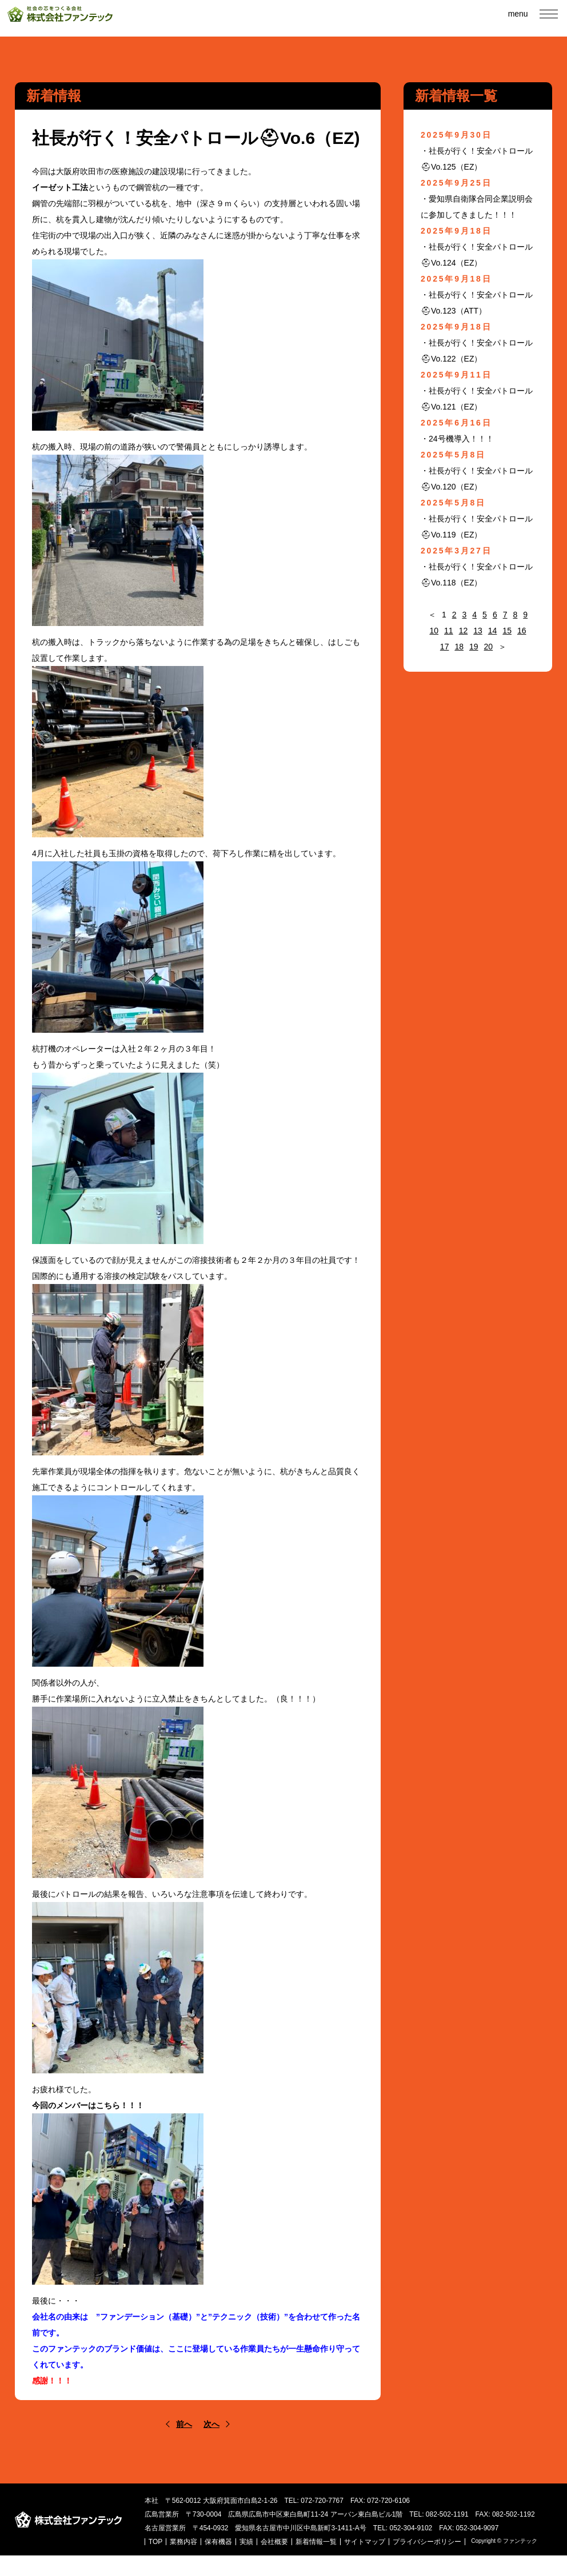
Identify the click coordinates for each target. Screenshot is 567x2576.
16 (521, 630)
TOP (194, 2555)
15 (507, 630)
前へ (184, 2424)
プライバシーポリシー (221, 2562)
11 (448, 630)
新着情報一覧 (354, 2555)
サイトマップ (403, 2555)
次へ (211, 2424)
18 (459, 646)
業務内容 (221, 2555)
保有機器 (256, 2555)
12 (463, 630)
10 (433, 630)
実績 (285, 2555)
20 (488, 646)
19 (473, 646)
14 (492, 630)
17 (444, 646)
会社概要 (312, 2555)
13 (477, 630)
